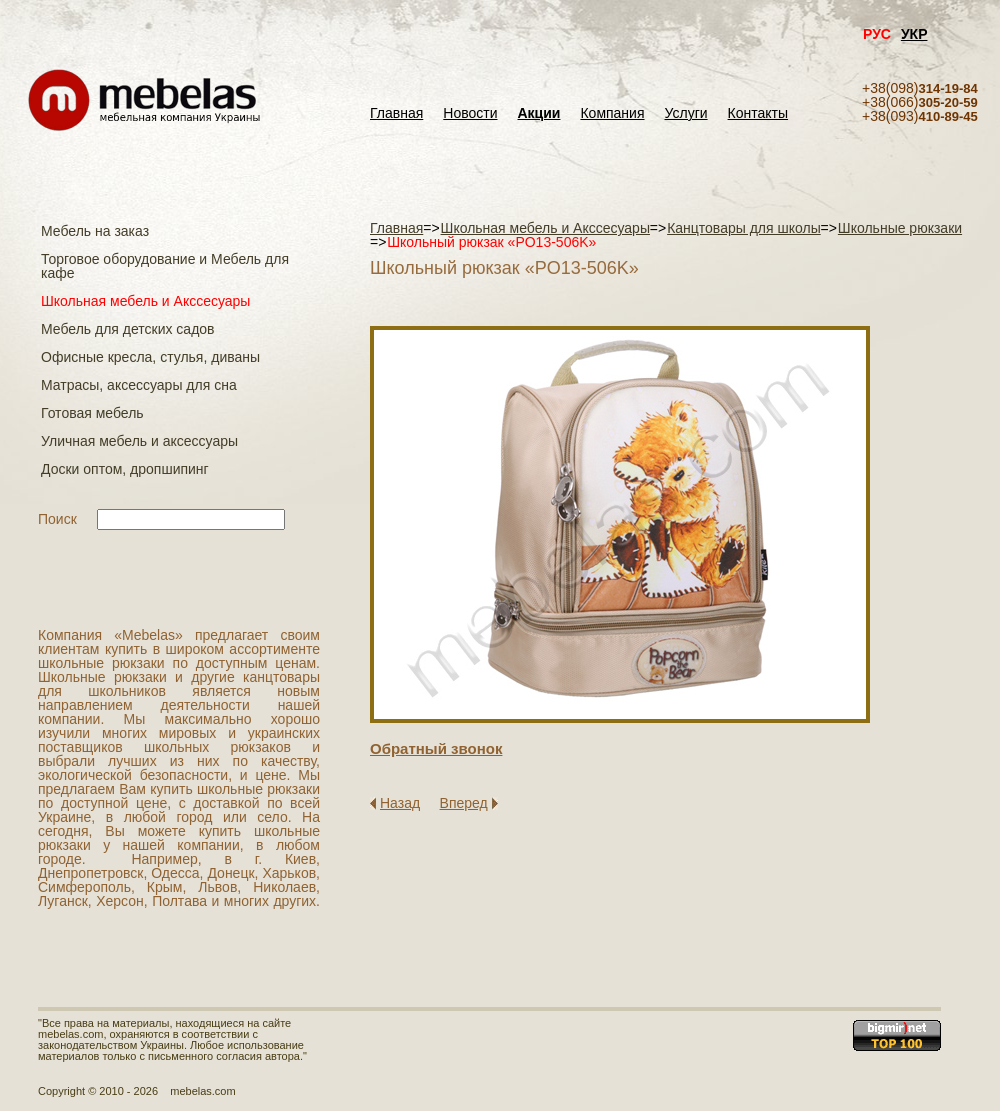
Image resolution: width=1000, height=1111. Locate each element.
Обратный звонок (436, 748)
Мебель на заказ (95, 231)
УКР (914, 34)
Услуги (686, 113)
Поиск (57, 519)
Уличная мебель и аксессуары (139, 441)
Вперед (464, 803)
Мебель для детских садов (128, 329)
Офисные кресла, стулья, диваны (150, 357)
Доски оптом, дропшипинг (125, 469)
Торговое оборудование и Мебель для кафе (165, 266)
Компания (612, 113)
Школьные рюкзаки (900, 228)
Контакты (758, 113)
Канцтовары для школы (744, 228)
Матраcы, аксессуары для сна (139, 385)
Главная (396, 113)
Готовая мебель (92, 413)
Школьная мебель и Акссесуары (145, 301)
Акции (539, 113)
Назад (400, 803)
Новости (470, 113)
